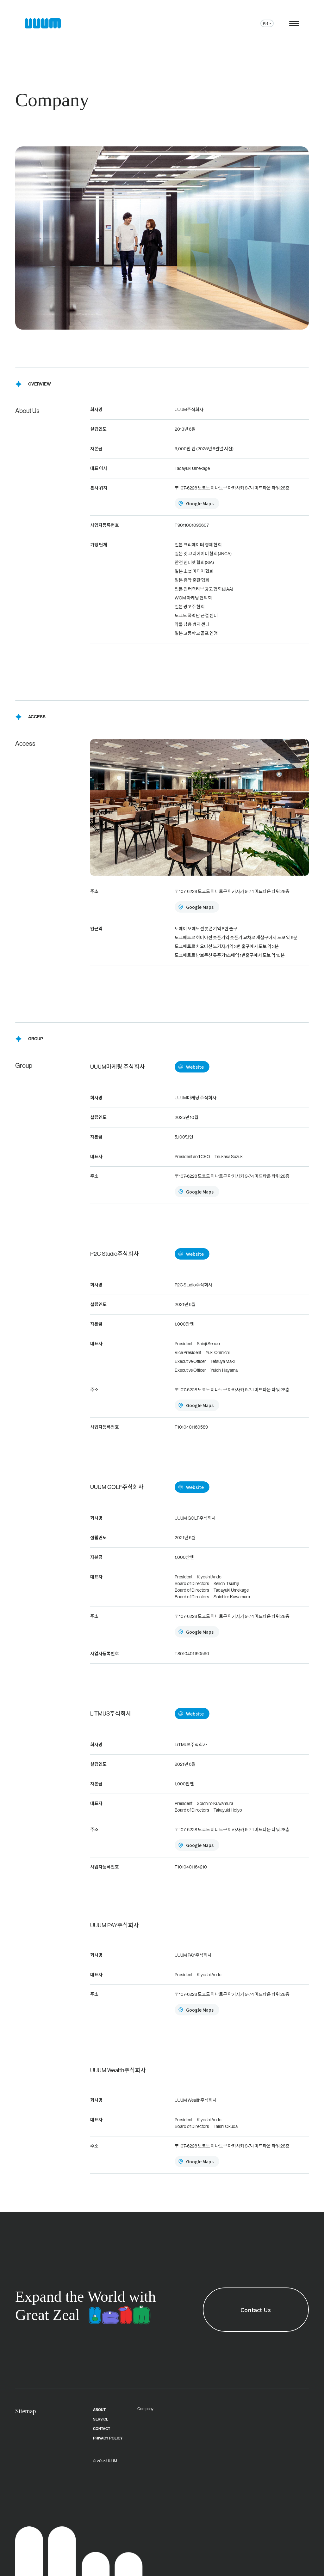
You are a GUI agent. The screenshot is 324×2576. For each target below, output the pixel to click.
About (99, 2410)
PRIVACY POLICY (108, 2438)
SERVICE (100, 2419)
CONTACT (101, 2429)
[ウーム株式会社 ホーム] (43, 23)
